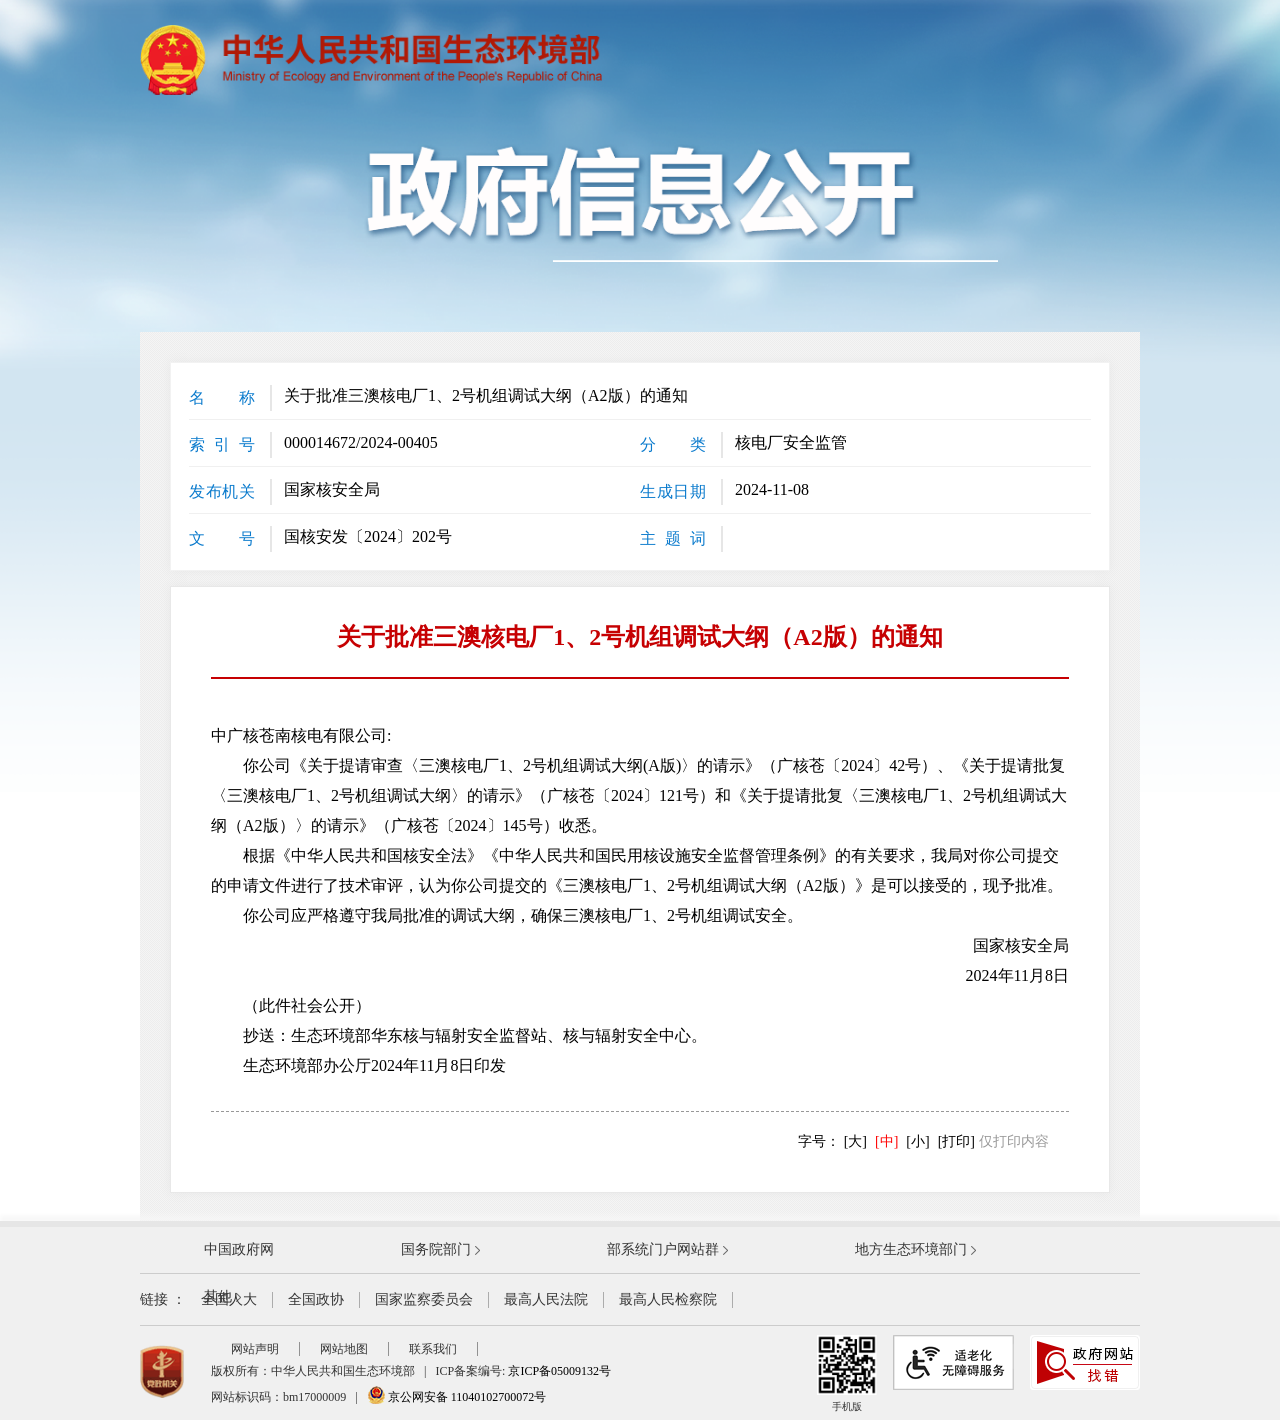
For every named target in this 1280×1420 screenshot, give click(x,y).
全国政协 (316, 1299)
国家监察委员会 (424, 1299)
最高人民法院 (546, 1299)
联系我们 (433, 1349)
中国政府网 (239, 1249)
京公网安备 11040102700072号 (457, 1397)
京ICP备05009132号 (559, 1371)
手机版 (847, 1373)
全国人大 (229, 1299)
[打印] (956, 1141)
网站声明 (255, 1349)
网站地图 (344, 1349)
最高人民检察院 (668, 1299)
